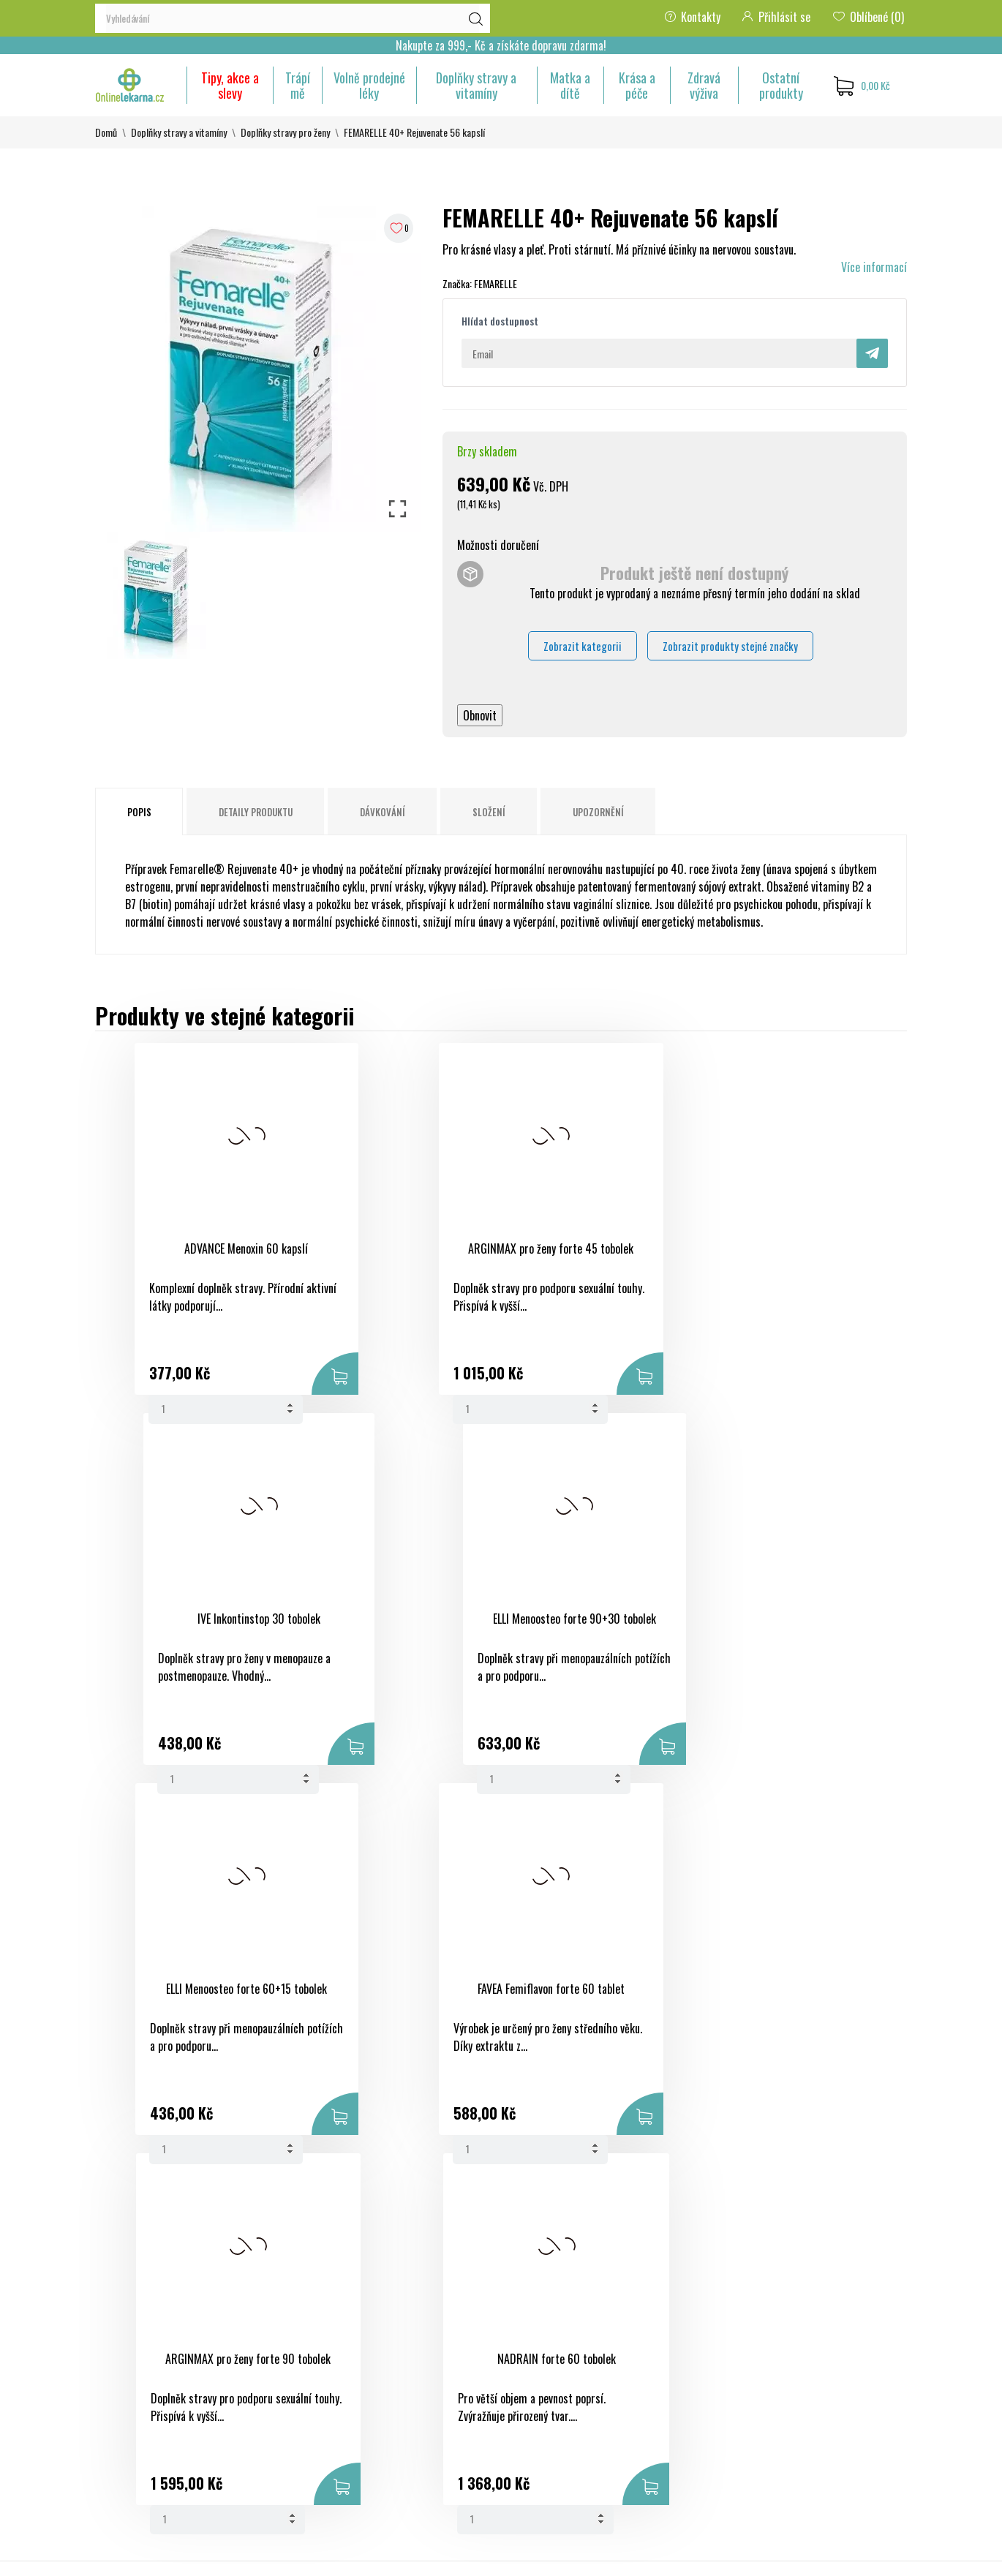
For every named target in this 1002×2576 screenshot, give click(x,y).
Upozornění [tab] (598, 812)
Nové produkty (405, 2351)
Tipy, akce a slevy (230, 85)
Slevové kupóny (684, 2429)
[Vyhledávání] (292, 18)
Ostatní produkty (781, 85)
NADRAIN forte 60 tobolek (784, 1618)
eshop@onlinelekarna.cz (149, 2460)
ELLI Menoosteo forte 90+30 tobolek (784, 1256)
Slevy (384, 2324)
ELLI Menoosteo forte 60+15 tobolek (193, 1626)
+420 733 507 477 (137, 2434)
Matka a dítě (570, 85)
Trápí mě (297, 85)
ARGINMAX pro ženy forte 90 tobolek (587, 1626)
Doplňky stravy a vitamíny (476, 85)
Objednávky (676, 2351)
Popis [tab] (139, 812)
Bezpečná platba (548, 2351)
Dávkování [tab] (382, 812)
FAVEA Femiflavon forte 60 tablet (390, 1618)
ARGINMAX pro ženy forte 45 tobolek (390, 1256)
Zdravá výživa (704, 85)
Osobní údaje (679, 2324)
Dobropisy (673, 2377)
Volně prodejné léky (369, 85)
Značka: (457, 283)
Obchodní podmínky (555, 2324)
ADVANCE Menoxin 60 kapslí (193, 1248)
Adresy (666, 2403)
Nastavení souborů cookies (673, 2473)
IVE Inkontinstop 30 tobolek (587, 1248)
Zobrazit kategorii (582, 646)
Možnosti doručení (498, 545)
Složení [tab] (488, 812)
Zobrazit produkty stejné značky (730, 646)
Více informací (874, 267)
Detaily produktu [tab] (256, 812)
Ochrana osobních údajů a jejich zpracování (569, 2385)
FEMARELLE (495, 283)
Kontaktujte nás (547, 2421)
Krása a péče (637, 85)
